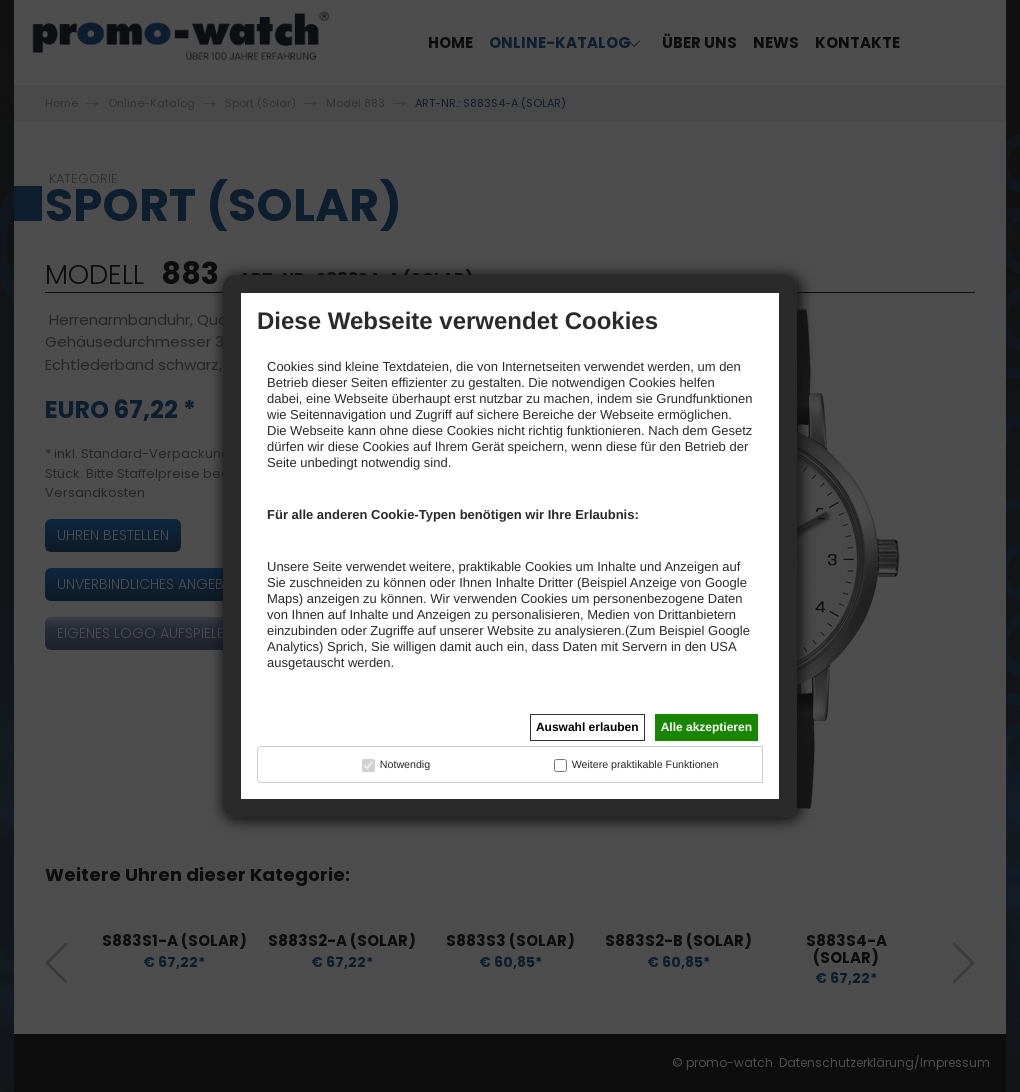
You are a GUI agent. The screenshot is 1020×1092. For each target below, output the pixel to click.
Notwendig (405, 765)
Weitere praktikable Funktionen (645, 765)
